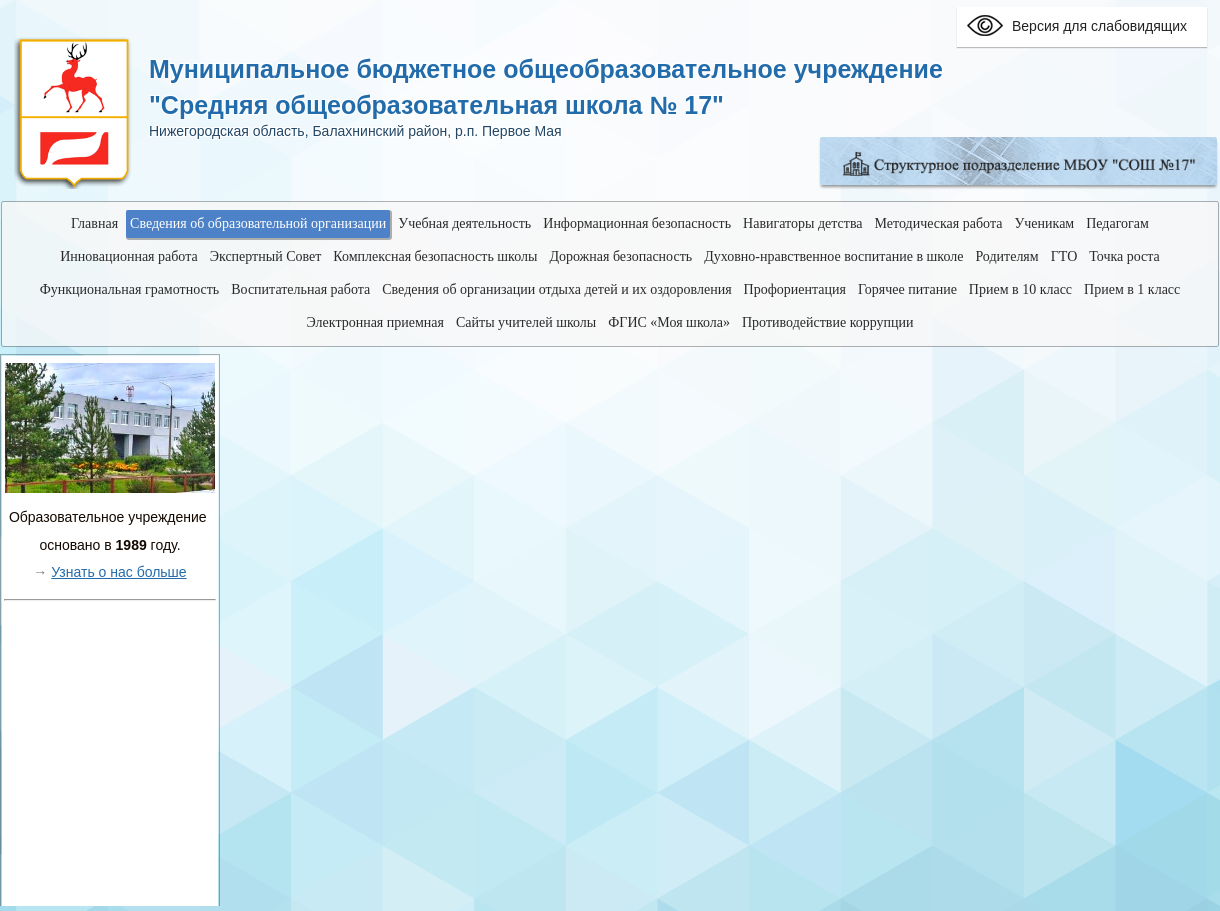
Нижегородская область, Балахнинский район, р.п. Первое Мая (355, 131)
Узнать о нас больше (118, 572)
